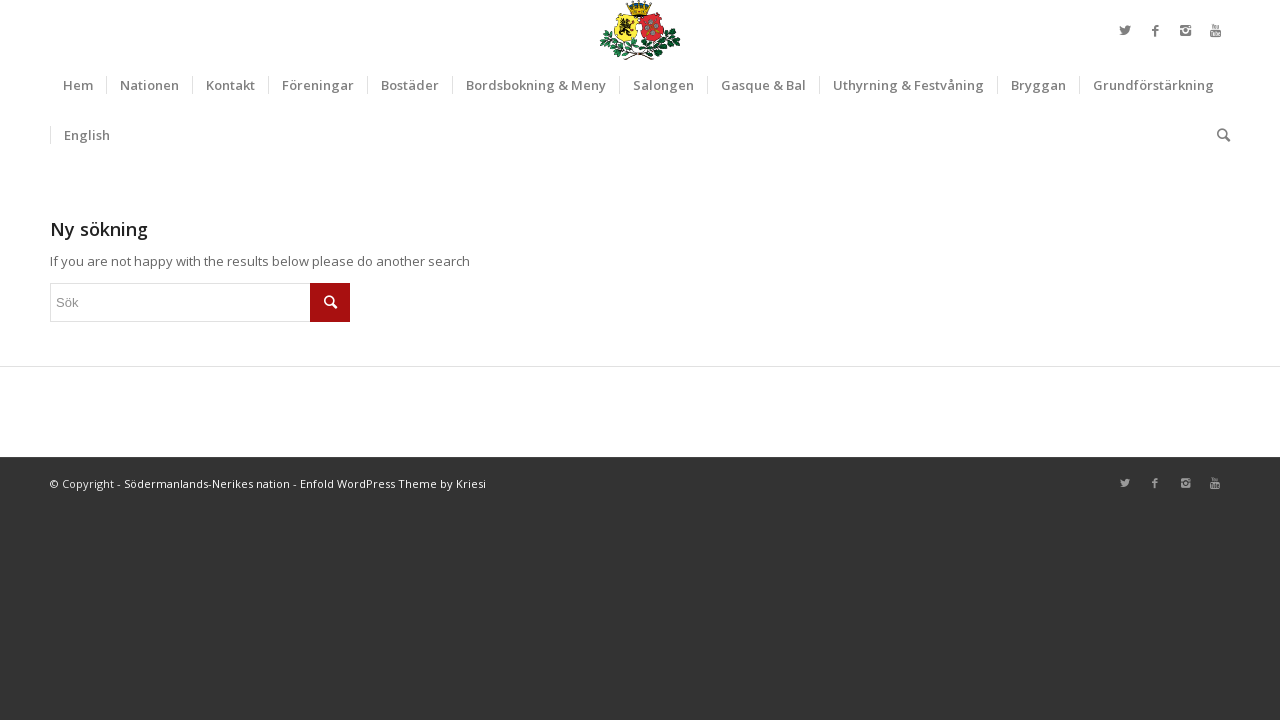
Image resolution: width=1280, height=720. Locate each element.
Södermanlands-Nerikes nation (207, 483)
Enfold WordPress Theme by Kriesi (393, 483)
